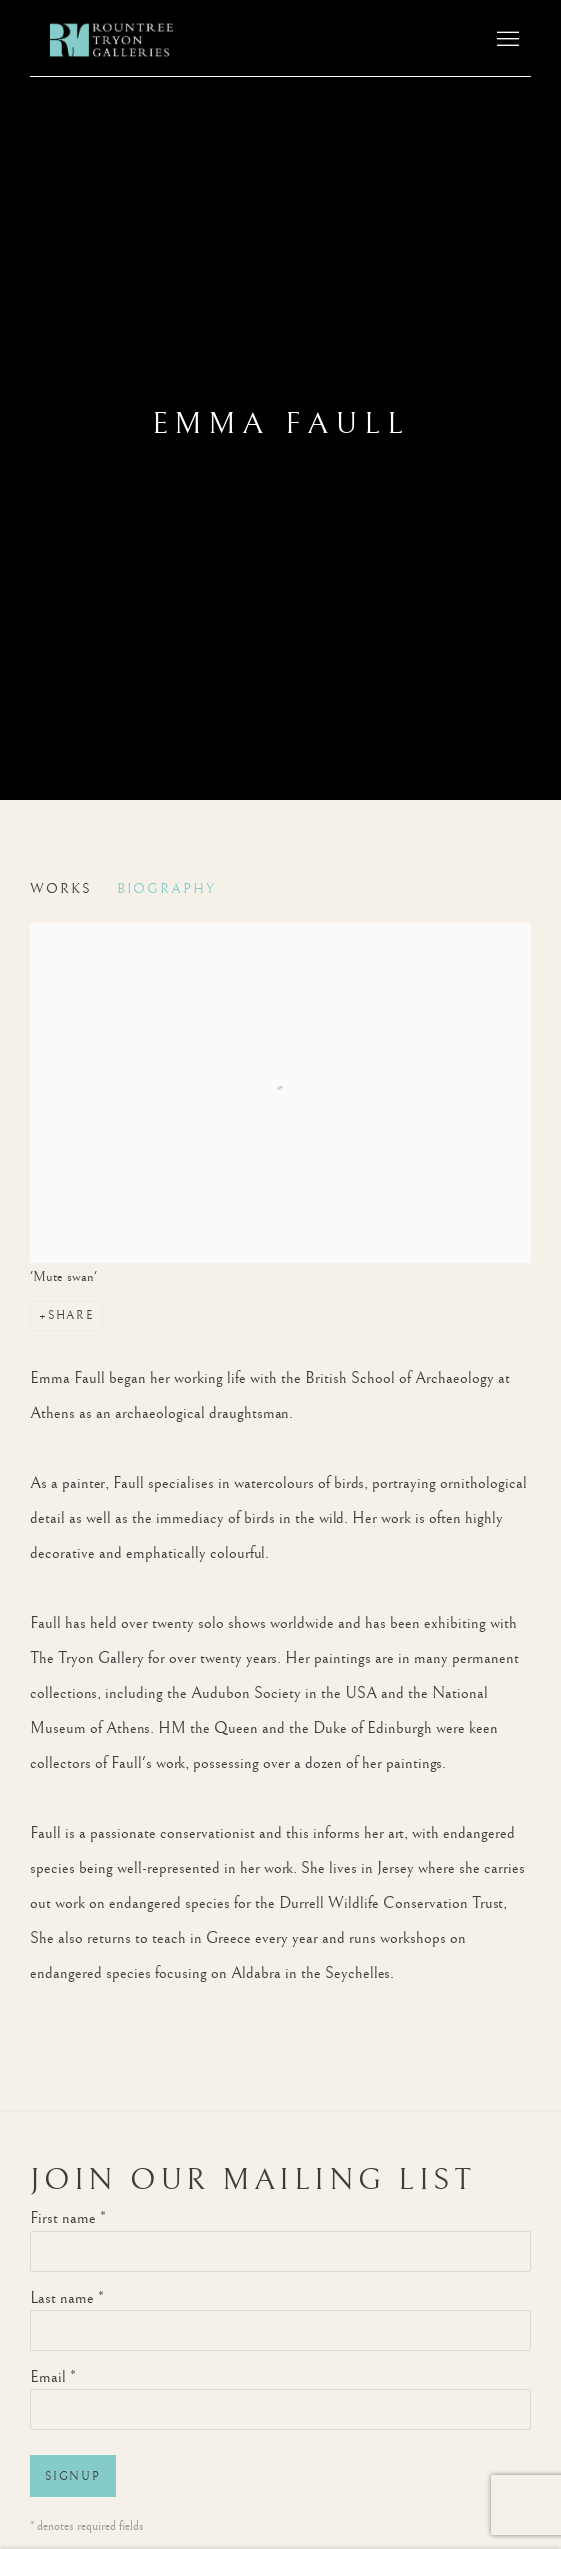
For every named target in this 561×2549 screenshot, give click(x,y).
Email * (53, 2377)
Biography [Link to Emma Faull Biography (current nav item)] (166, 889)
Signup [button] (73, 2476)
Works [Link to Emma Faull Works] (61, 889)
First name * (68, 2218)
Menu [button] (506, 40)
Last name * (67, 2298)
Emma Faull (281, 424)
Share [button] (71, 1315)
